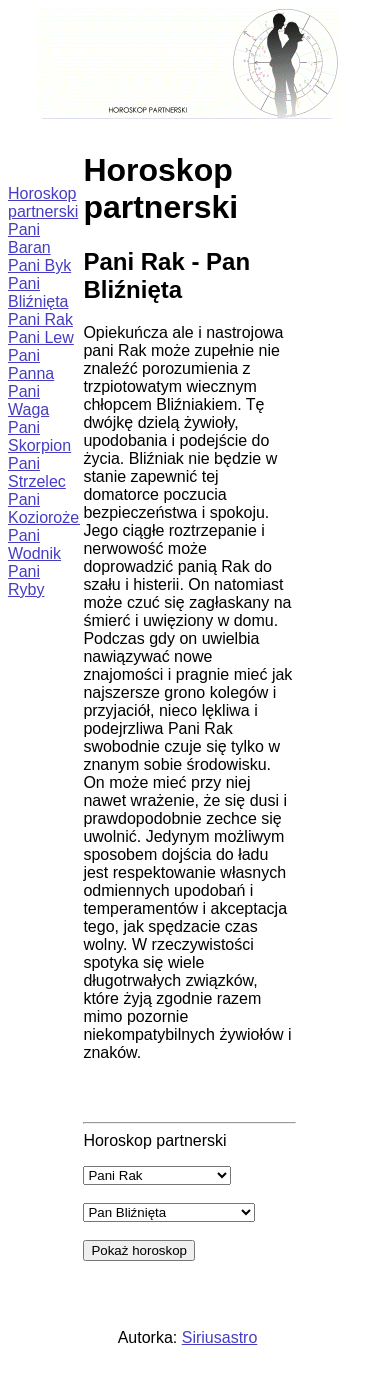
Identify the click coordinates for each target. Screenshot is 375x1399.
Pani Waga (28, 400)
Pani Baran (29, 238)
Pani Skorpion (39, 436)
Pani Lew (41, 337)
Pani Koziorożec (47, 508)
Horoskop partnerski (43, 202)
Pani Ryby (26, 580)
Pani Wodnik (34, 544)
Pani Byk (39, 265)
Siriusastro (220, 1337)
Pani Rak (40, 319)
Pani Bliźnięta (38, 292)
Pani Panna (31, 364)
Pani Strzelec (37, 472)
